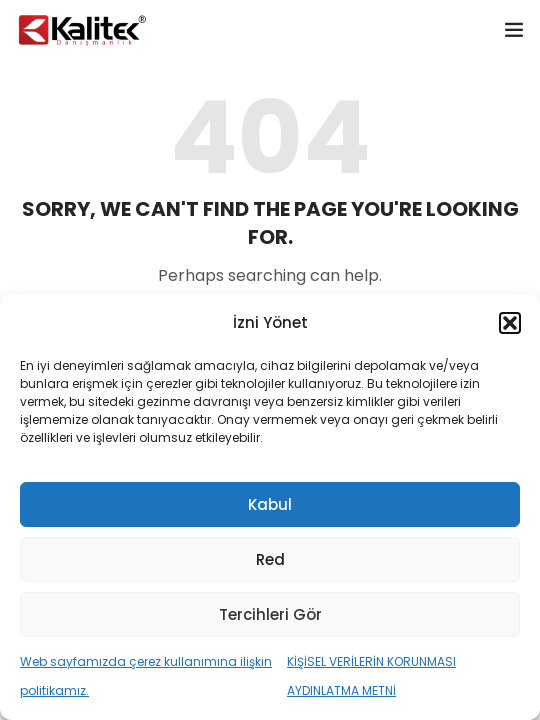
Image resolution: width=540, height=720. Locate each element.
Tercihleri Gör (270, 614)
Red (270, 559)
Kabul (270, 504)
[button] (510, 323)
